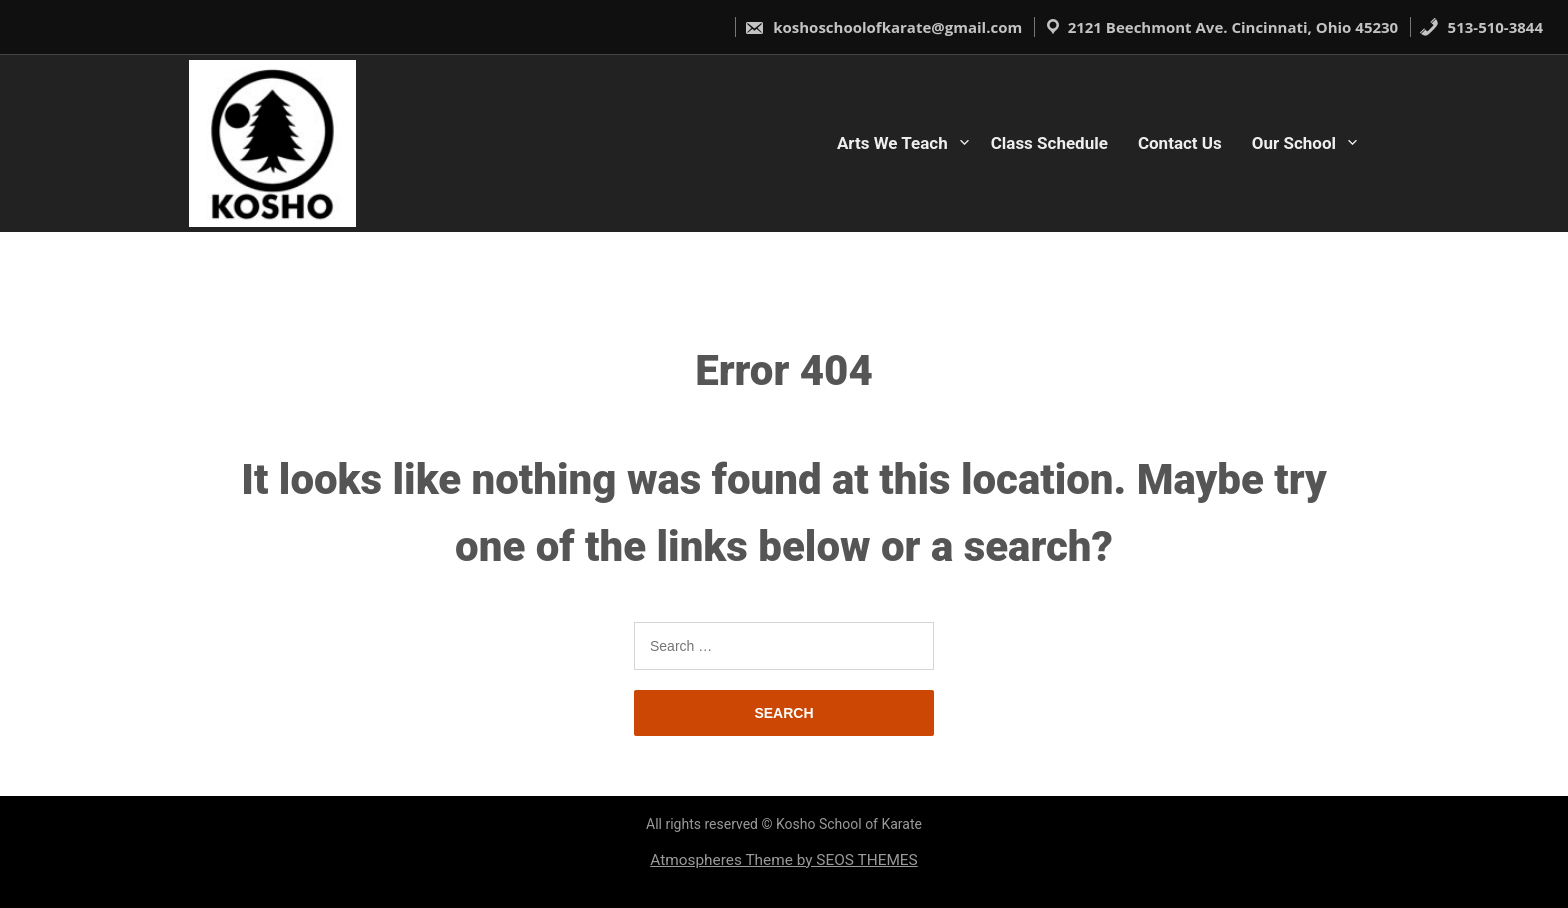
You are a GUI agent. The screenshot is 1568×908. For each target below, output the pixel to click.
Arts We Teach (892, 143)
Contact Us (1180, 143)
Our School (1294, 143)
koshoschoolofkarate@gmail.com (883, 27)
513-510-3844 (1481, 27)
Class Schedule (1049, 143)
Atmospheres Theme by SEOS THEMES (783, 860)
